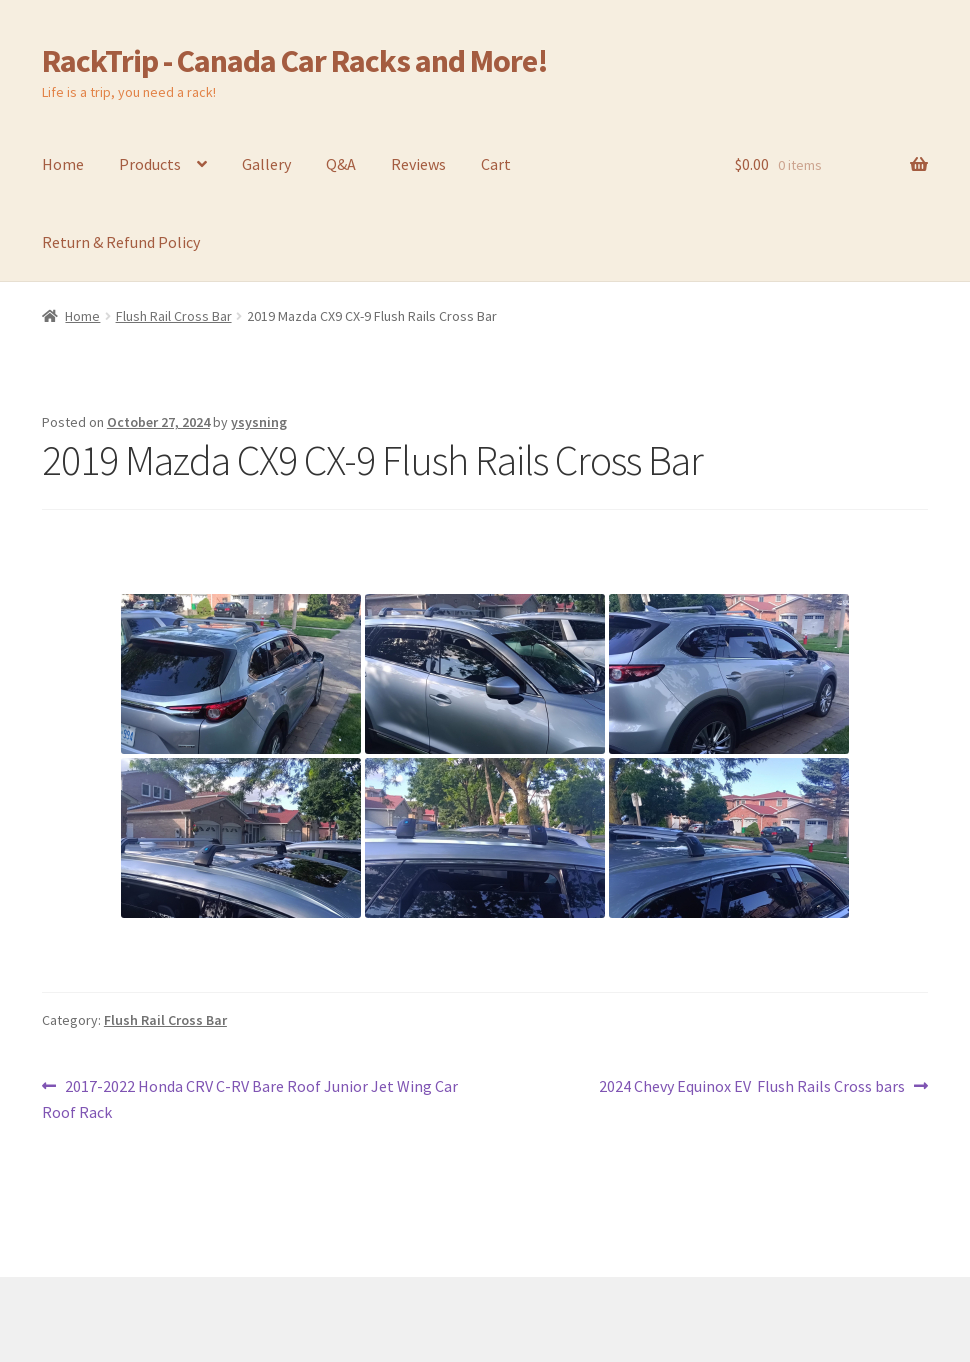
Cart (496, 164)
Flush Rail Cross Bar (174, 316)
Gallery (266, 164)
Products (150, 164)
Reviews (418, 164)
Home (63, 164)
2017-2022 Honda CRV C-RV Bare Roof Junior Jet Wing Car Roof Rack (250, 1098)
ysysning (259, 422)
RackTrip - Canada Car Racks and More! (295, 61)
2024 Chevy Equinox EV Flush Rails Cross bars (752, 1087)
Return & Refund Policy (121, 242)
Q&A (341, 164)
